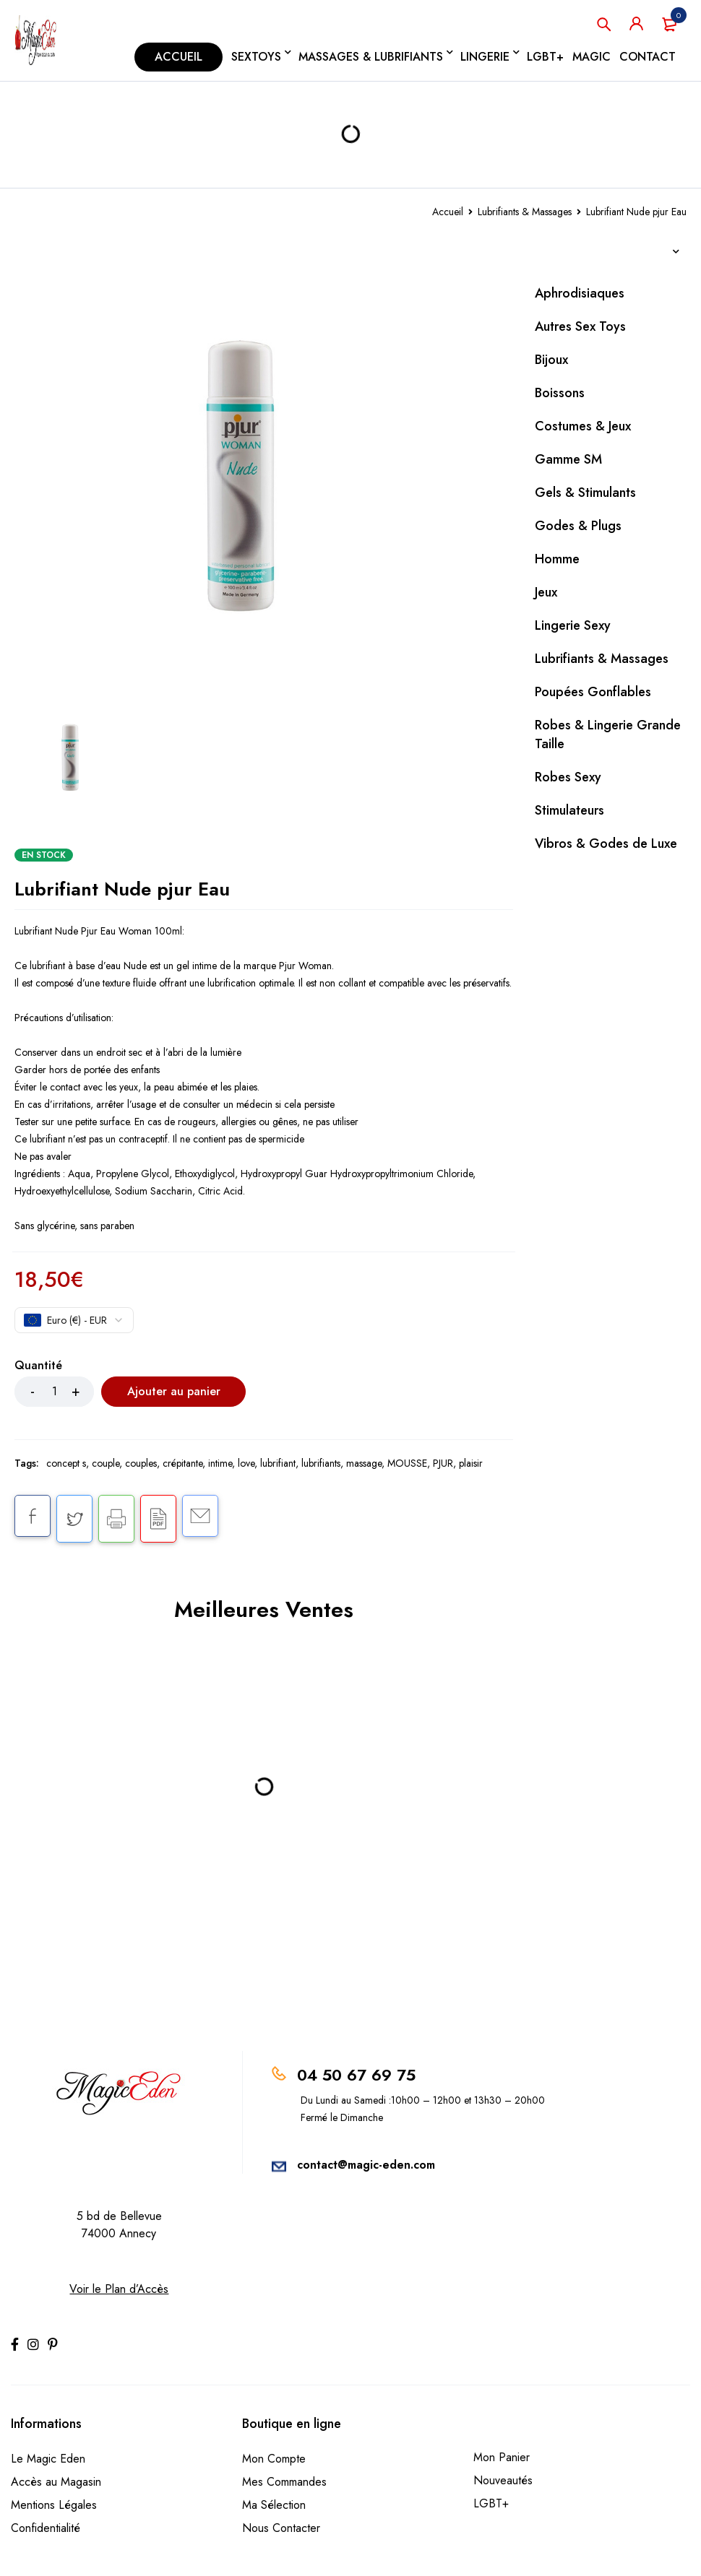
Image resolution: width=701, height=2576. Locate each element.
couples (141, 1463)
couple (105, 1463)
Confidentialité (45, 2528)
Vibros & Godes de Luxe (606, 843)
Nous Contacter (281, 2528)
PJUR (443, 1463)
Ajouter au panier (173, 1391)
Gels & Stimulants (585, 492)
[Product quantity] (54, 1391)
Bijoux (551, 359)
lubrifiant (278, 1463)
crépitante (182, 1463)
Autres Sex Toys (580, 326)
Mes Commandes (284, 2481)
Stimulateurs (569, 810)
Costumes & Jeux (583, 426)
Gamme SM (568, 459)
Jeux (546, 592)
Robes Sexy (568, 777)
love (246, 1463)
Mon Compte (274, 2458)
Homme (557, 559)
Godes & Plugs (578, 525)
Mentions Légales (54, 2505)
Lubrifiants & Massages (525, 211)
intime (220, 1463)
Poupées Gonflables (593, 691)
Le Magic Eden (48, 2458)
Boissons (560, 392)
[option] (263, 475)
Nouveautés (503, 2480)
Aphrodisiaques (579, 293)
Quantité (38, 1366)
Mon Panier (501, 2457)
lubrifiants (320, 1463)
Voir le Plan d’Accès (118, 2289)
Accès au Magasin (56, 2481)
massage (364, 1463)
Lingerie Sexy (573, 625)
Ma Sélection (274, 2505)
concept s (66, 1463)
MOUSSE (407, 1463)
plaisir (471, 1463)
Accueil (447, 211)
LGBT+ (491, 2503)
